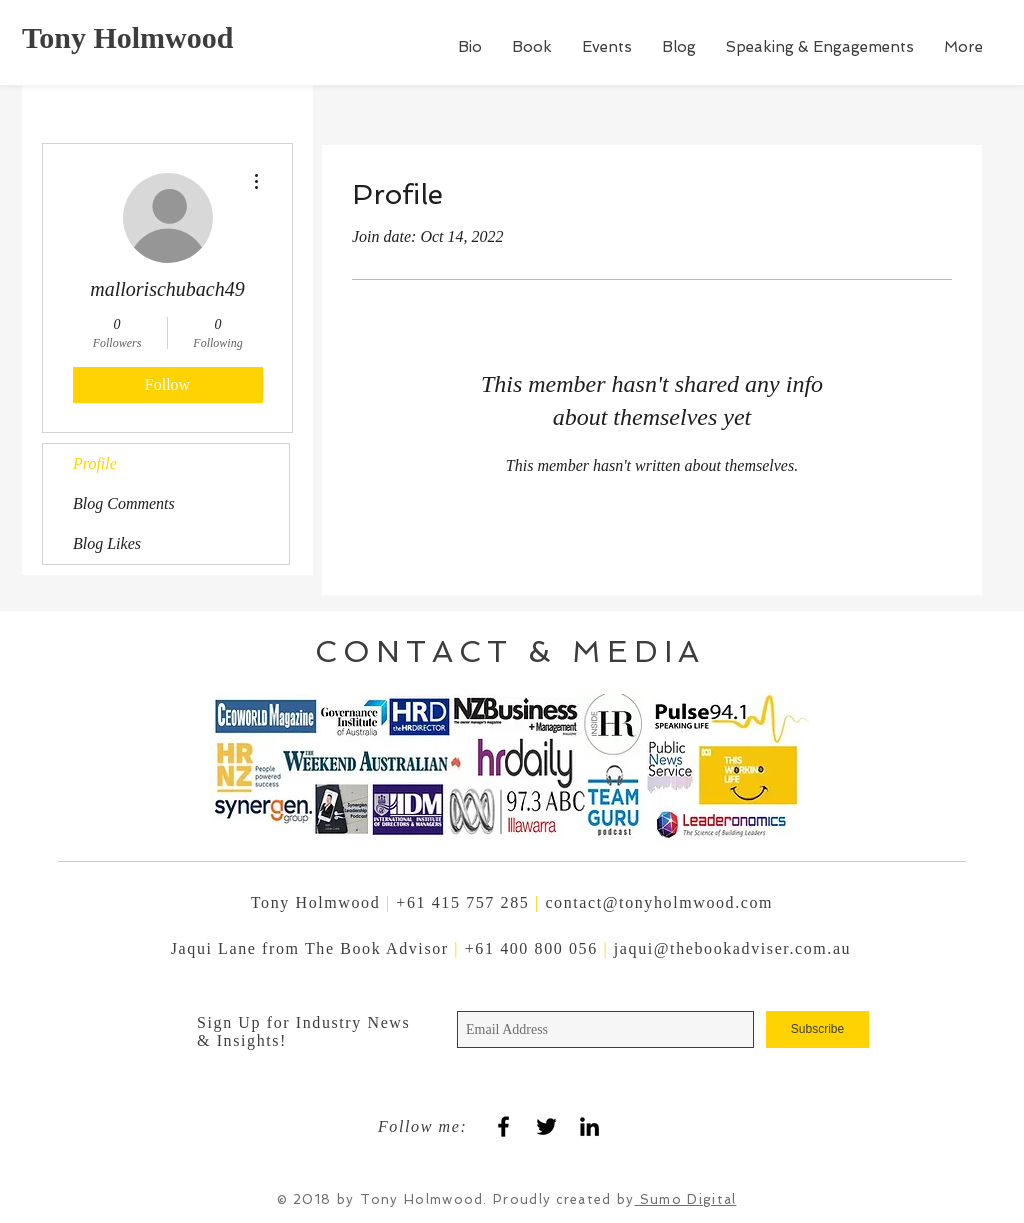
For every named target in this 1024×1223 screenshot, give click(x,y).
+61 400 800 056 (534, 948)
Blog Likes (107, 543)
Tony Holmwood (127, 37)
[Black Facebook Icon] (503, 1126)
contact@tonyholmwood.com (659, 902)
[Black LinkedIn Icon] (589, 1126)
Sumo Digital (686, 1199)
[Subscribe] (817, 1029)
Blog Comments (124, 503)
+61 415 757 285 (462, 902)
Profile (95, 463)
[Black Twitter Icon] (546, 1126)
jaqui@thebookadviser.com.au (732, 948)
